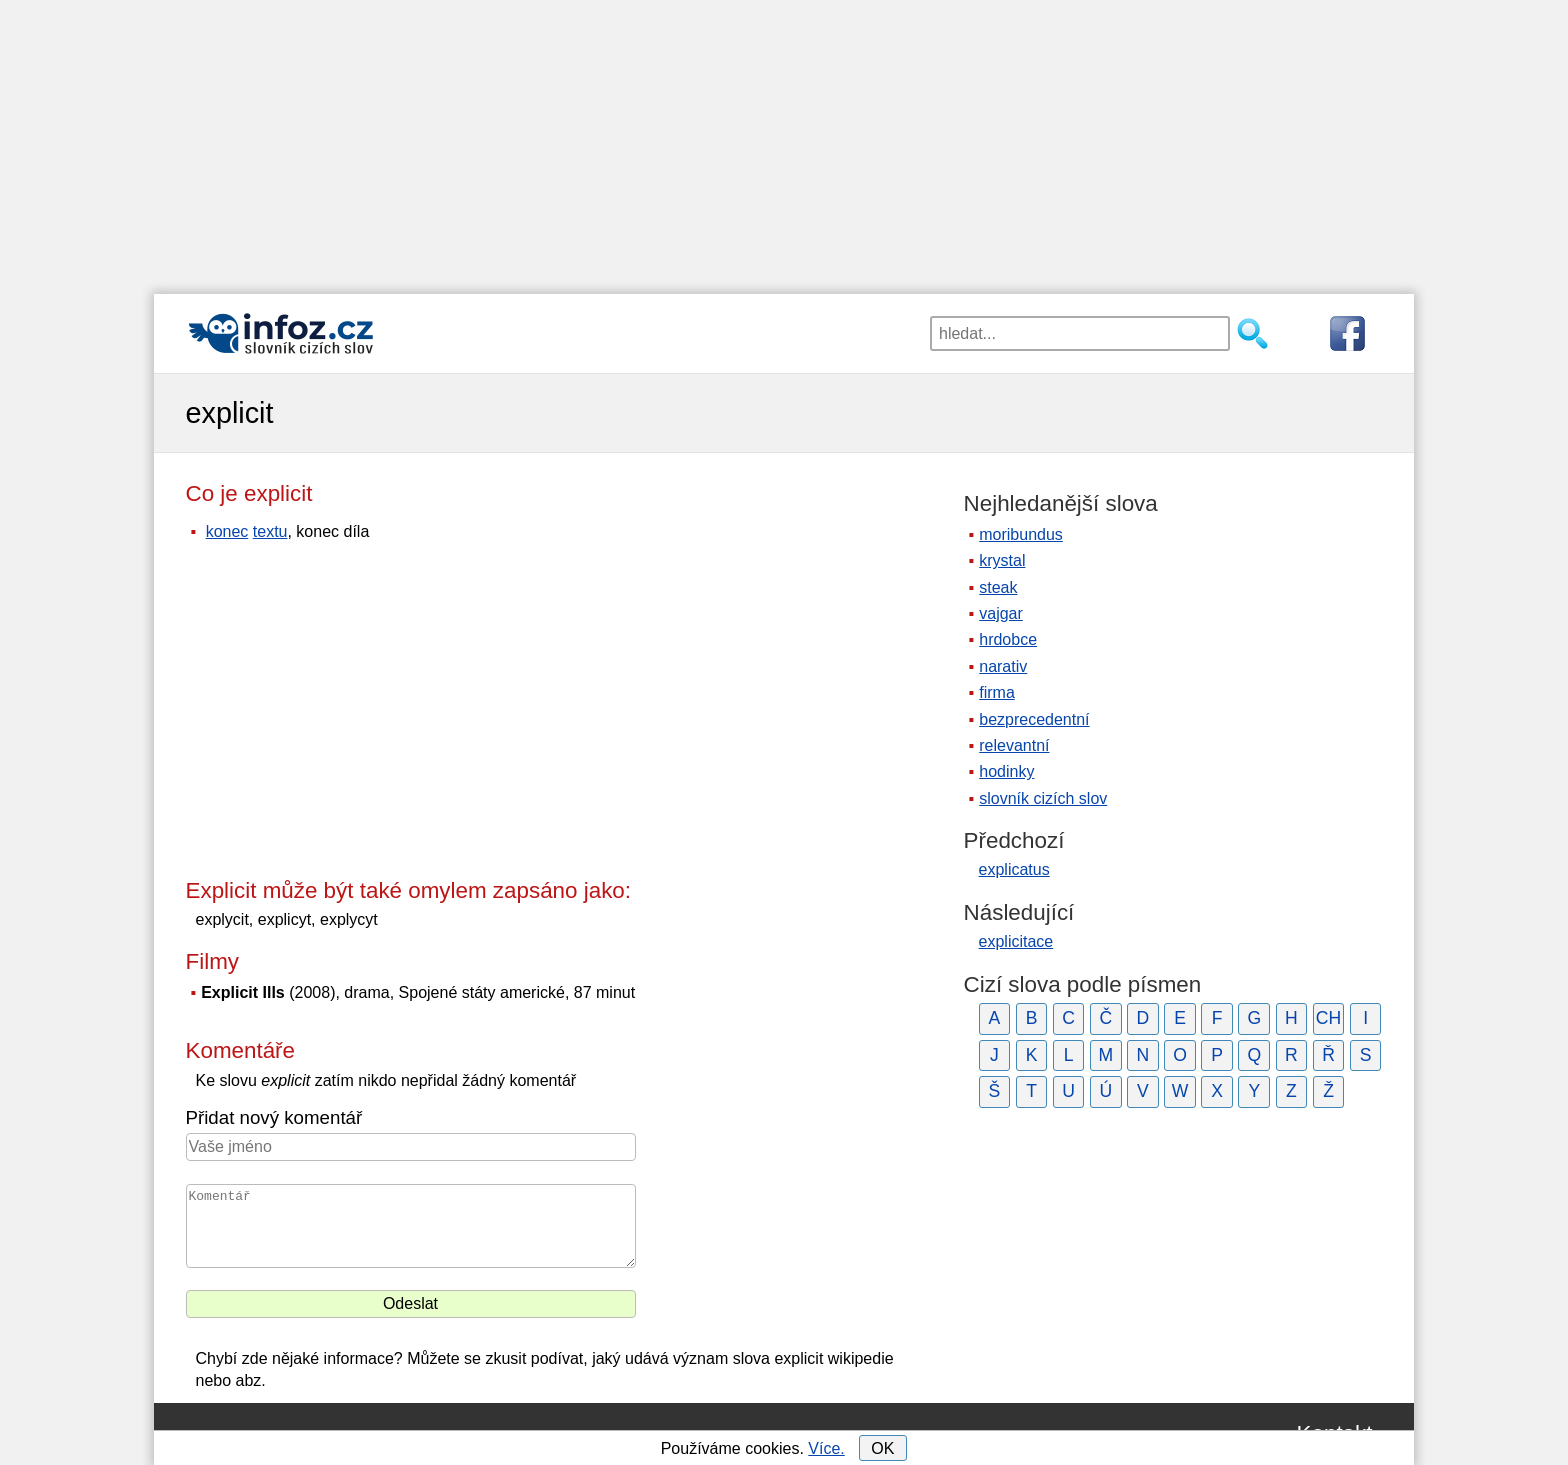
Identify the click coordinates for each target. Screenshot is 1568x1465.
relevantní (1014, 745)
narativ (1003, 666)
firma (997, 692)
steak (998, 587)
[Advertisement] (784, 140)
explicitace (1016, 941)
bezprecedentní (1034, 719)
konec (227, 531)
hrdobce (1008, 639)
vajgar (1001, 613)
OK (882, 1448)
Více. (826, 1448)
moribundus (1021, 534)
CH (1328, 1018)
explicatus (1014, 869)
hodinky (1006, 771)
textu (270, 531)
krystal (1002, 560)
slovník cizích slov (1043, 798)
